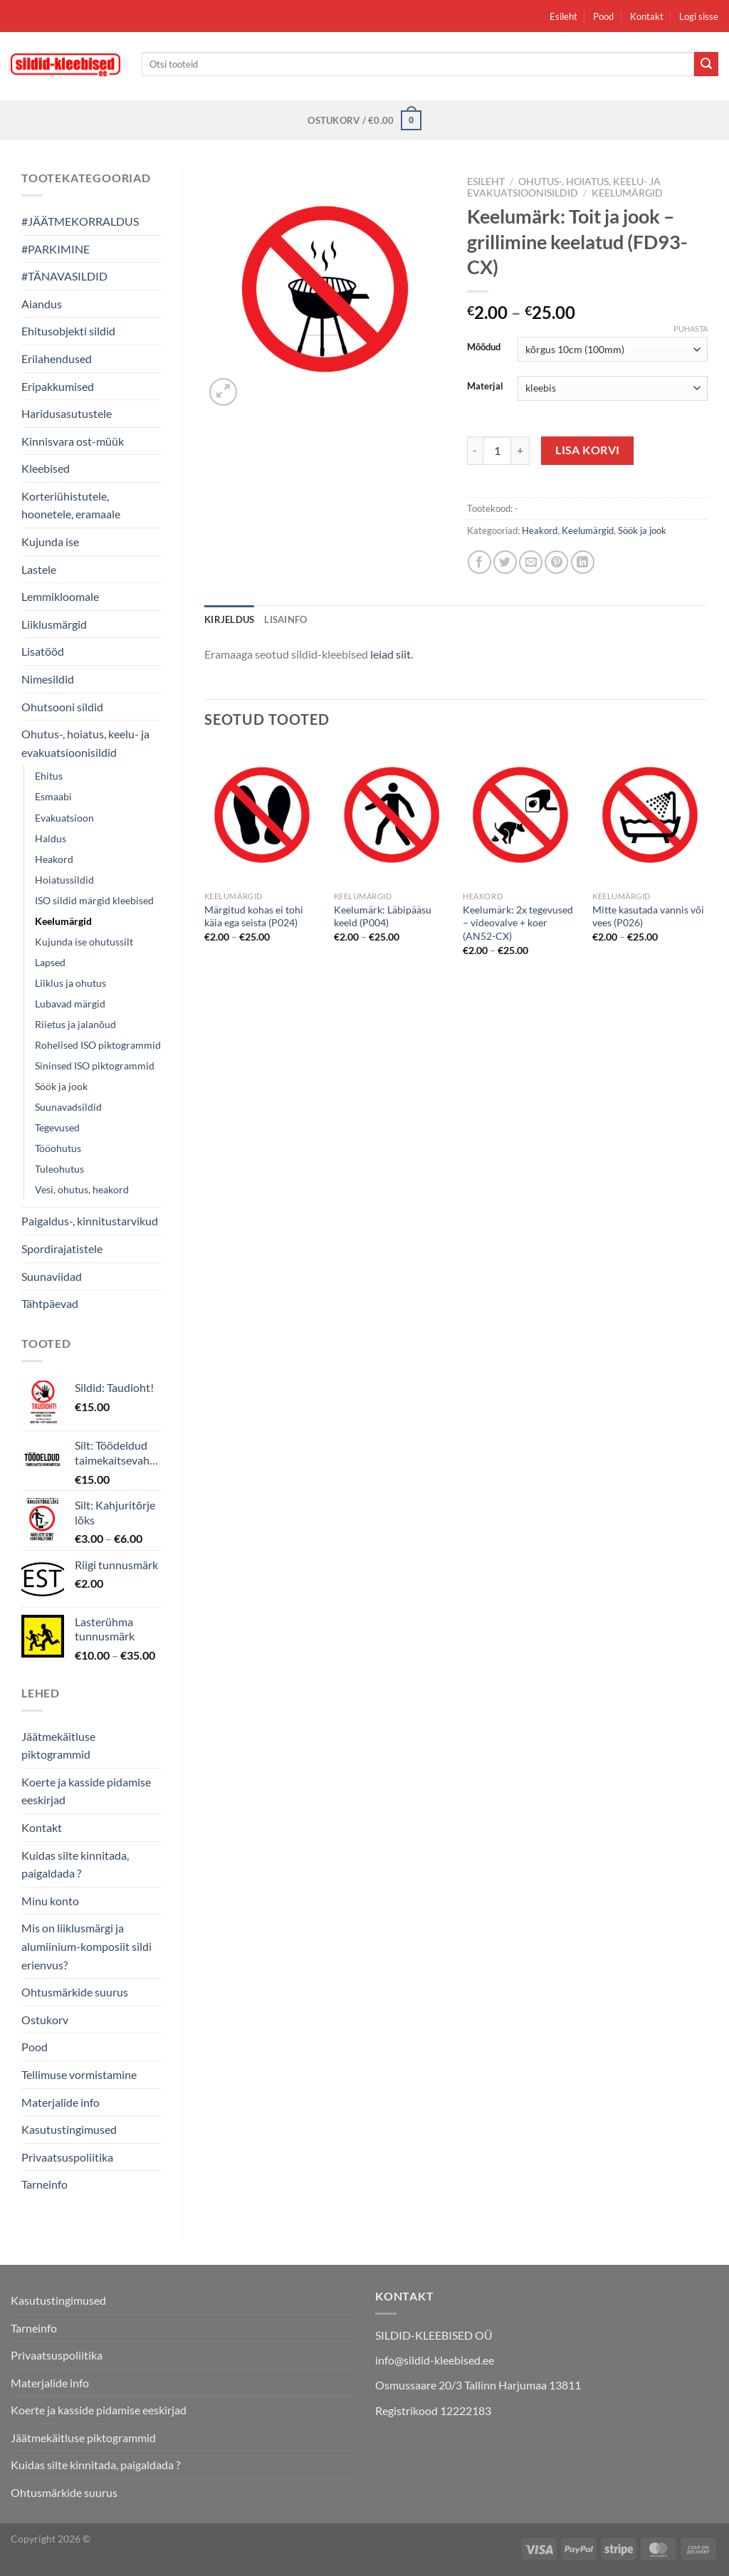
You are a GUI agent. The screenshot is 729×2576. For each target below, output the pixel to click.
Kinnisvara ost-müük (72, 441)
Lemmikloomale (60, 596)
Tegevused (57, 1127)
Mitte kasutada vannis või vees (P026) (648, 916)
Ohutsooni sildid (62, 706)
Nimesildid (47, 679)
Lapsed (50, 962)
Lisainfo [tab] (285, 619)
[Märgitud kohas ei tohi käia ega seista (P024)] (262, 814)
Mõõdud (483, 347)
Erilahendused (56, 358)
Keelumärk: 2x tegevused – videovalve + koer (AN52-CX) (518, 923)
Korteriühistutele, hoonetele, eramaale (70, 505)
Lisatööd (42, 651)
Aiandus (41, 303)
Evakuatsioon (64, 818)
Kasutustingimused (69, 2129)
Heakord (54, 859)
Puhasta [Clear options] (690, 328)
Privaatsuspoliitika (67, 2157)
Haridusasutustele (66, 413)
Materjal (485, 387)
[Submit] (706, 64)
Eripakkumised (57, 386)
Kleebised (45, 468)
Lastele (38, 569)
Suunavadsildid (68, 1107)
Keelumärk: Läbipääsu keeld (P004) (382, 916)
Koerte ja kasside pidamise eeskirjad (86, 1791)
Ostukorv (44, 2019)
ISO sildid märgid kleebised (94, 900)
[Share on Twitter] (505, 562)
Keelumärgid (63, 921)
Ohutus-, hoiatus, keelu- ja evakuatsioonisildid (85, 743)
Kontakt (647, 16)
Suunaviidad (51, 1276)
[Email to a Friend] (530, 562)
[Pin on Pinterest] (556, 562)
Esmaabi (53, 796)
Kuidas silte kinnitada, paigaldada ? (75, 1864)
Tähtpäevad (49, 1303)
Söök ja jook (61, 1086)
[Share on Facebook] (479, 562)
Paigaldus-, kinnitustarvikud (89, 1220)
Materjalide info (60, 2102)
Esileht (563, 16)
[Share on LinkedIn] (582, 562)
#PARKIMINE (55, 249)
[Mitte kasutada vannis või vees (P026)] (650, 814)
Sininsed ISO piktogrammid (94, 1065)
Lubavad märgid (70, 1004)
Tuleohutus (59, 1169)
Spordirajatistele (62, 1248)
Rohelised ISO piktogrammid (98, 1045)
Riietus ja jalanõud (75, 1024)
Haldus (50, 838)
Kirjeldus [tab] (229, 619)
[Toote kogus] (497, 450)
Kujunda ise (50, 541)
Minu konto (50, 1900)
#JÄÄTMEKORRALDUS (80, 221)
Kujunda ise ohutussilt (84, 942)
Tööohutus (58, 1148)
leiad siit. (391, 654)
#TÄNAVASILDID (64, 276)
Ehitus (49, 776)
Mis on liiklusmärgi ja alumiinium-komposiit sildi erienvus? (86, 1946)
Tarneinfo (44, 2184)
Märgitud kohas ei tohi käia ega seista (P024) (253, 916)
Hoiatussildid (64, 880)
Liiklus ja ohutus (70, 983)
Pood (603, 16)
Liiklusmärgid (54, 624)
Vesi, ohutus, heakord (82, 1189)
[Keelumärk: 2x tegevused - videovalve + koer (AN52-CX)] (520, 814)
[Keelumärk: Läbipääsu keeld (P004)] (391, 814)
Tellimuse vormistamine (79, 2074)
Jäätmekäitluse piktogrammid (58, 1745)
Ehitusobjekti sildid (68, 330)
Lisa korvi (587, 450)
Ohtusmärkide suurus (74, 1992)
